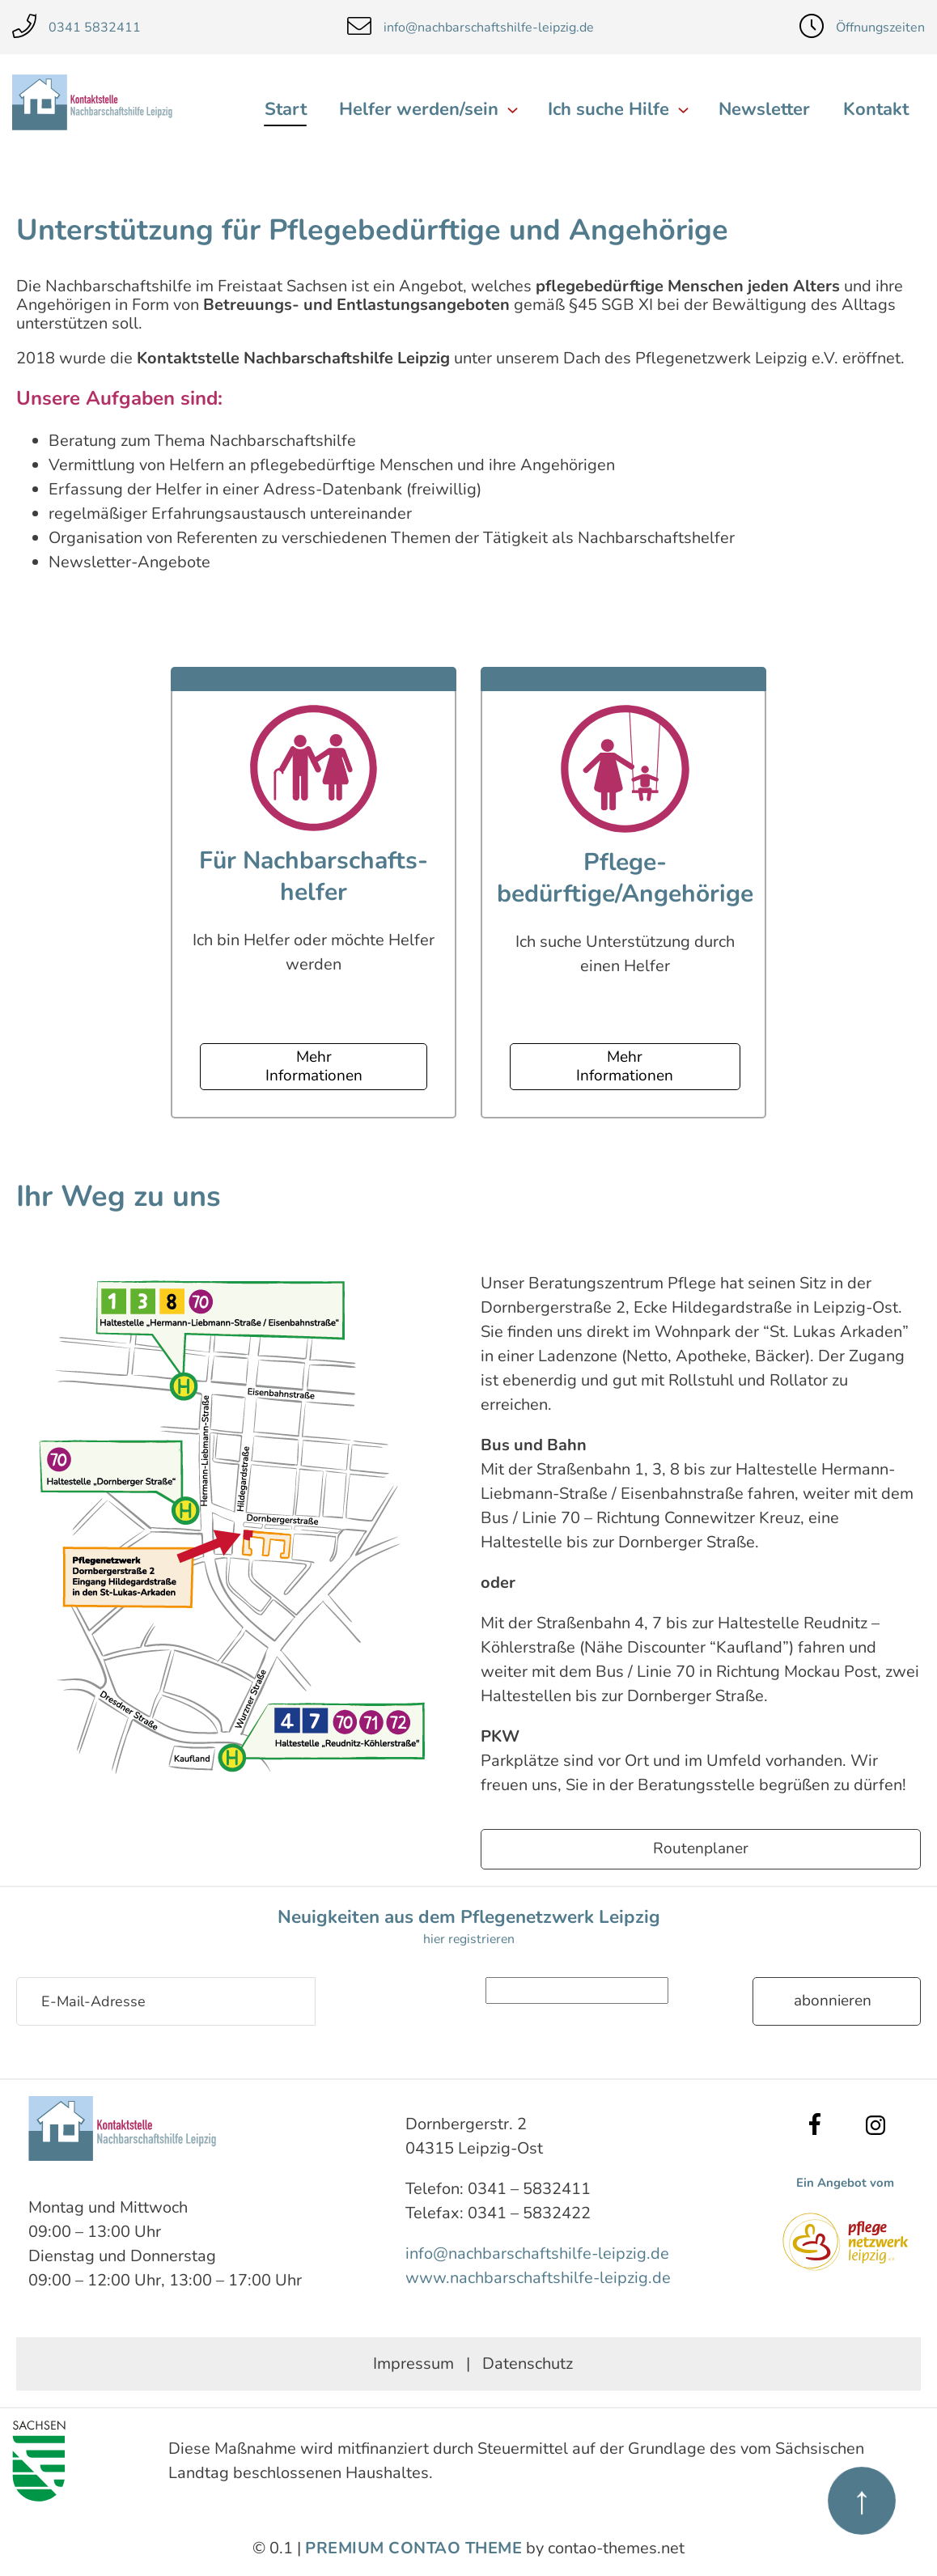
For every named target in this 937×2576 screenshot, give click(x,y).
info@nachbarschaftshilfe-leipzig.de (537, 2253)
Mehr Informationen (314, 1066)
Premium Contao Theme (413, 2547)
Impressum (413, 2363)
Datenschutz (527, 2363)
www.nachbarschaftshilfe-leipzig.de (538, 2277)
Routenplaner (700, 1847)
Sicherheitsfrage (425, 1989)
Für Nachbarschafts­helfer (313, 876)
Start (288, 109)
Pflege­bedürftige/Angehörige (625, 878)
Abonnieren (832, 2000)
